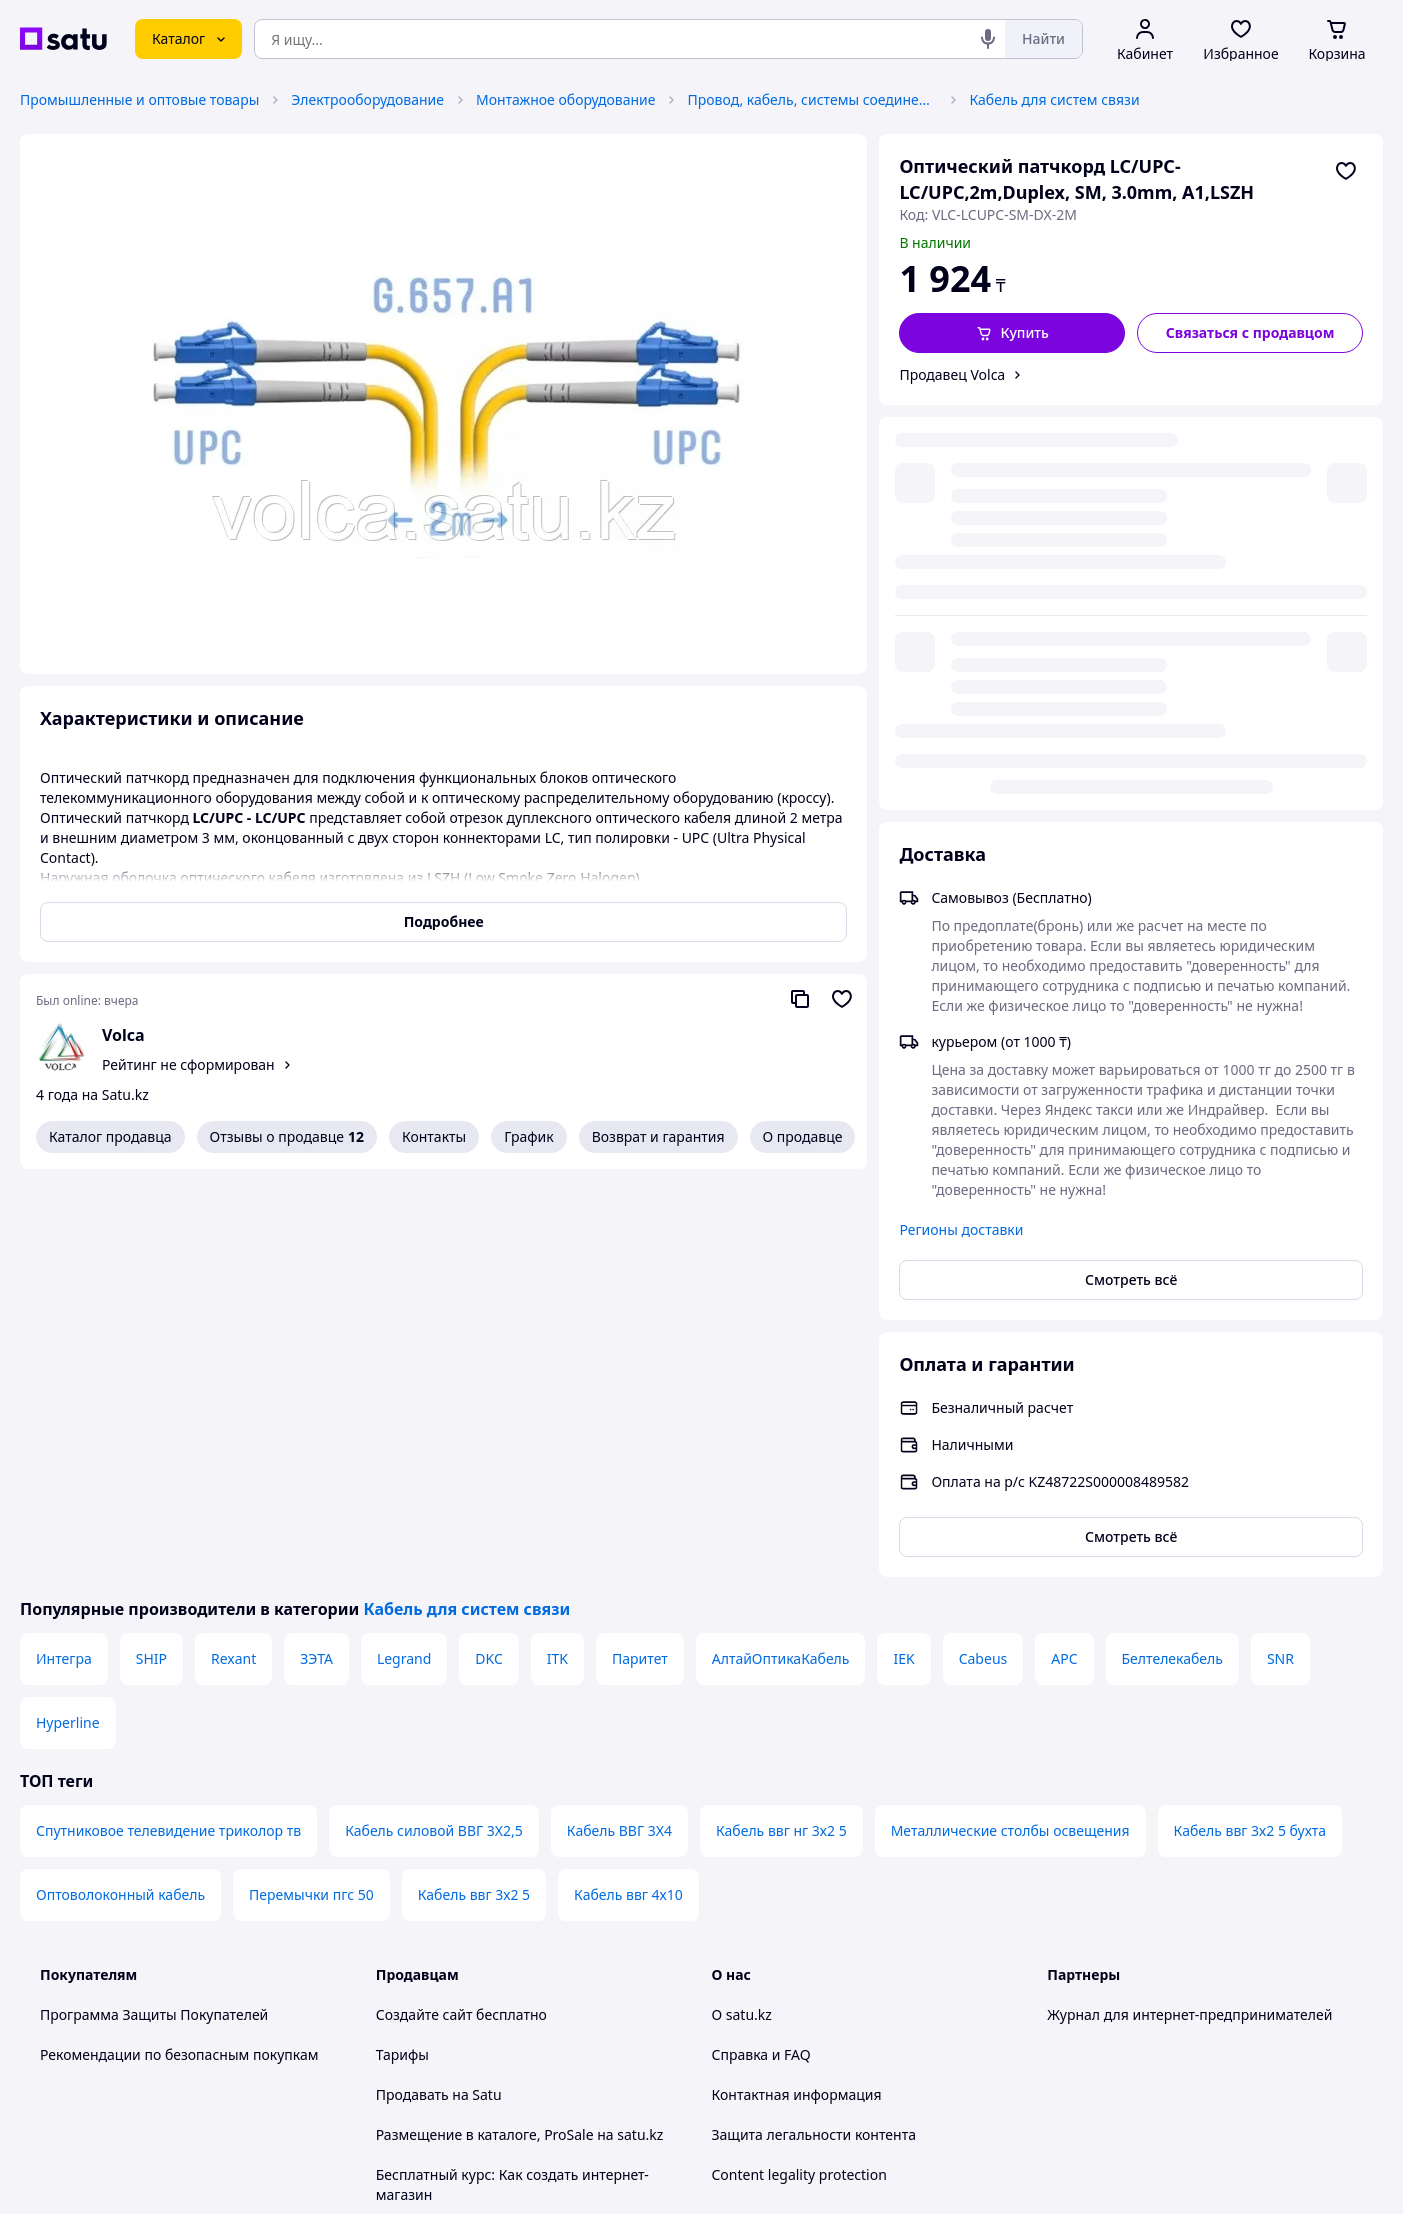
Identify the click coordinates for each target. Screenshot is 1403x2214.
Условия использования (907, 2121)
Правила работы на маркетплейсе (492, 1949)
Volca (123, 1035)
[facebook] (1095, 2004)
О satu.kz (742, 1609)
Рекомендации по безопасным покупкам (179, 1649)
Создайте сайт (424, 1609)
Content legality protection (799, 1769)
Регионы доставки (961, 824)
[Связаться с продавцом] (1250, 333)
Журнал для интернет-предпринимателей (1189, 1609)
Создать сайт (959, 2175)
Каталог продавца (110, 1136)
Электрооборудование (367, 99)
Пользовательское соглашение (481, 1869)
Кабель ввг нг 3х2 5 (781, 1425)
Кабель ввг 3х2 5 (474, 1489)
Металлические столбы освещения (1010, 1425)
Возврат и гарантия (658, 1136)
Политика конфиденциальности (484, 1909)
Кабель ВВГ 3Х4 (619, 1425)
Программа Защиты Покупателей (154, 1609)
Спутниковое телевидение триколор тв (168, 1425)
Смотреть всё (1131, 874)
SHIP (151, 1253)
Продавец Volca (952, 374)
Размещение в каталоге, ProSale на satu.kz (520, 1729)
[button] (1012, 333)
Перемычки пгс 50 (311, 1489)
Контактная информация (797, 1689)
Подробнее (444, 921)
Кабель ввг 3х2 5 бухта (1250, 1425)
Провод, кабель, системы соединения (812, 99)
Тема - (457, 2003)
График (528, 1136)
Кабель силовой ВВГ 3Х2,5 (434, 1425)
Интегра (64, 1253)
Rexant (233, 1253)
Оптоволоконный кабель (120, 1489)
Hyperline (68, 1317)
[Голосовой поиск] (988, 39)
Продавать (412, 1689)
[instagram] (1131, 2004)
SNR (1280, 1253)
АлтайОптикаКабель (781, 1253)
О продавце (803, 1136)
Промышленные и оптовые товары (139, 99)
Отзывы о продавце (287, 1137)
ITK (557, 1253)
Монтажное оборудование (566, 99)
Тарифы (402, 1649)
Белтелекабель (1172, 1253)
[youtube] (1059, 2004)
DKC (488, 1253)
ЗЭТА (316, 1253)
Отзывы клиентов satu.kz (461, 1829)
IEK (903, 1253)
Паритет (640, 1253)
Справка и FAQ (761, 1649)
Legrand (404, 1253)
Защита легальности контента (814, 1729)
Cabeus (983, 1253)
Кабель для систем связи (1054, 99)
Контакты (434, 1136)
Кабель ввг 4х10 (628, 1489)
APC (1064, 1253)
